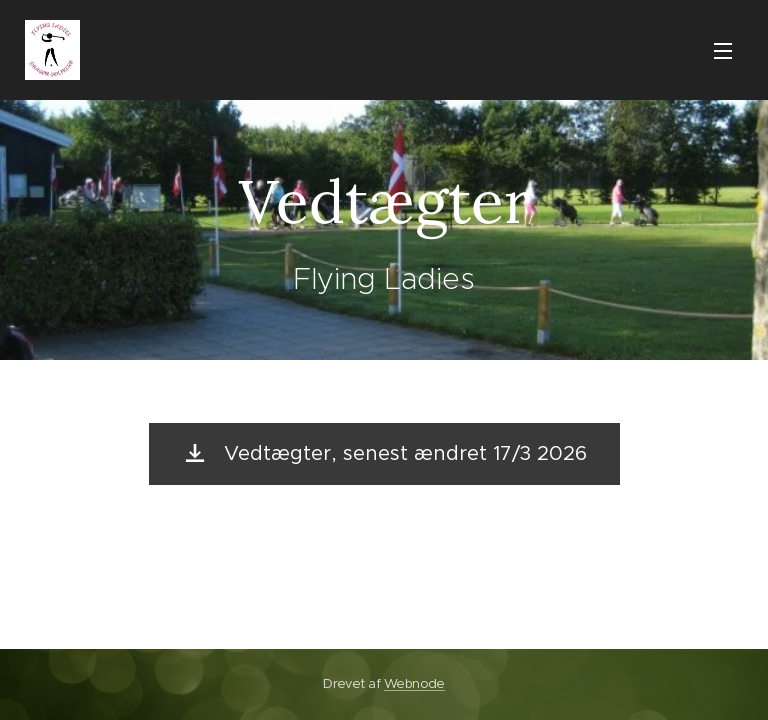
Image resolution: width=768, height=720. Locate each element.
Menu (723, 51)
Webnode (414, 683)
